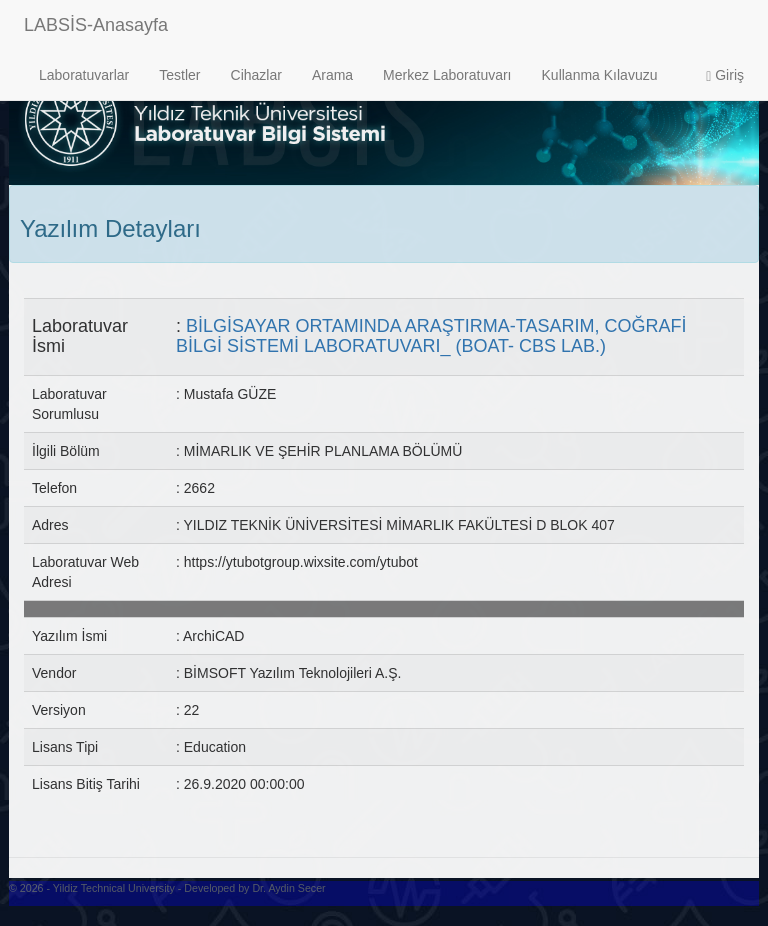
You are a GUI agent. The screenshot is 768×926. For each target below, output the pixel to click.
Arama (332, 75)
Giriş (725, 75)
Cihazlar (256, 75)
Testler (179, 75)
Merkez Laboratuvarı (447, 75)
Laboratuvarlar (84, 75)
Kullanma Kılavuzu (600, 75)
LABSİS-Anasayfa (96, 25)
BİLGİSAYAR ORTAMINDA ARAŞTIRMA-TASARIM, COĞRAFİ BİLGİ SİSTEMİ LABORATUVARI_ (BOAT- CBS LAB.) (431, 336)
